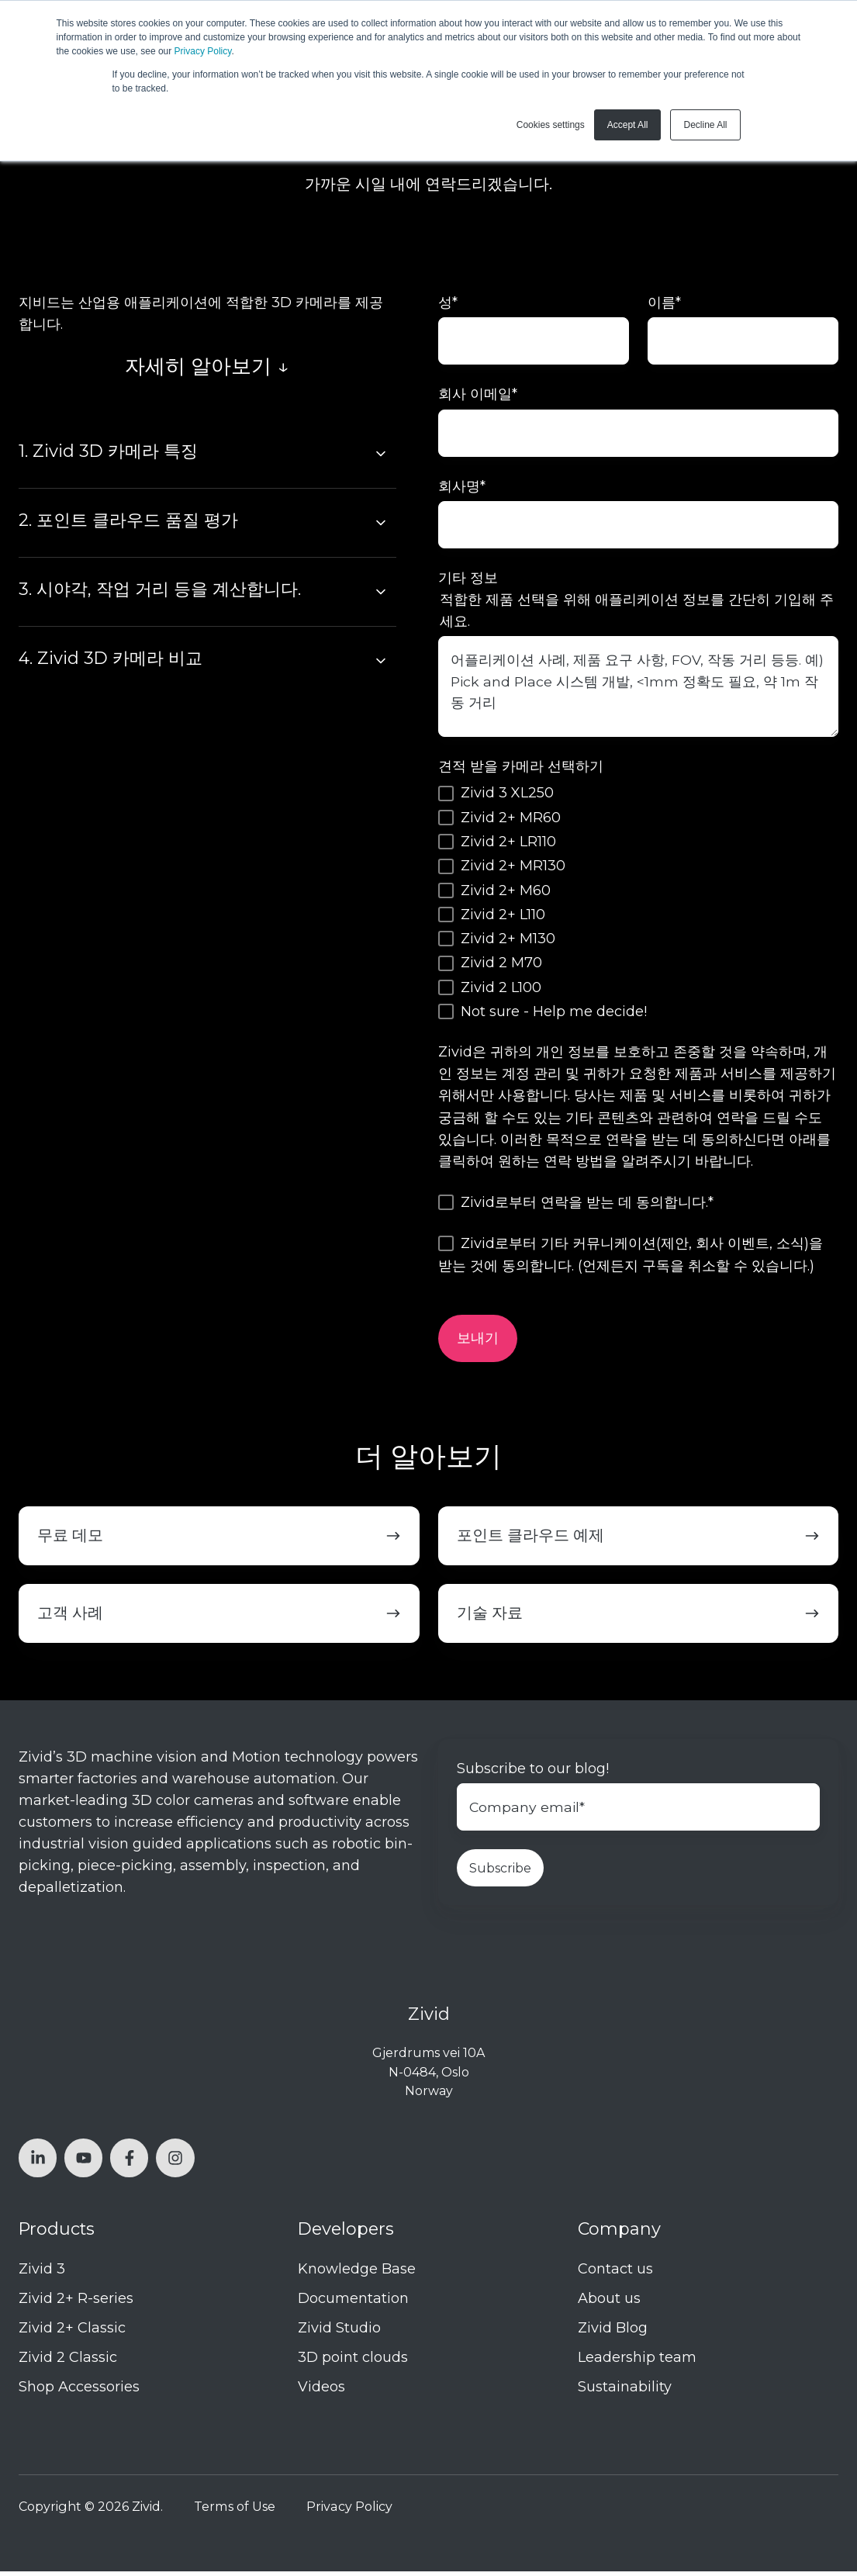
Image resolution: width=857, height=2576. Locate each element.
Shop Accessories (79, 2392)
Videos (321, 2392)
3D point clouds (353, 2362)
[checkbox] (638, 905)
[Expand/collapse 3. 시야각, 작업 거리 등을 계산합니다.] (380, 591)
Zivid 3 (42, 2273)
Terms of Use (234, 2511)
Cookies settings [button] (551, 124)
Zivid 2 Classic (68, 2362)
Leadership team (637, 2362)
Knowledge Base (357, 2273)
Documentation (353, 2302)
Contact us (615, 2273)
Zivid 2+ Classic (72, 2332)
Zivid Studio (339, 2332)
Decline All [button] (705, 124)
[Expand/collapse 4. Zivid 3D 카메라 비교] (380, 660)
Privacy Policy (203, 51)
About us (609, 2302)
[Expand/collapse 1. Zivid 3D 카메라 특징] (380, 453)
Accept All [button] (627, 124)
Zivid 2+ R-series (76, 2302)
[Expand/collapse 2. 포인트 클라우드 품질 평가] (380, 522)
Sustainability (625, 2392)
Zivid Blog (613, 2332)
